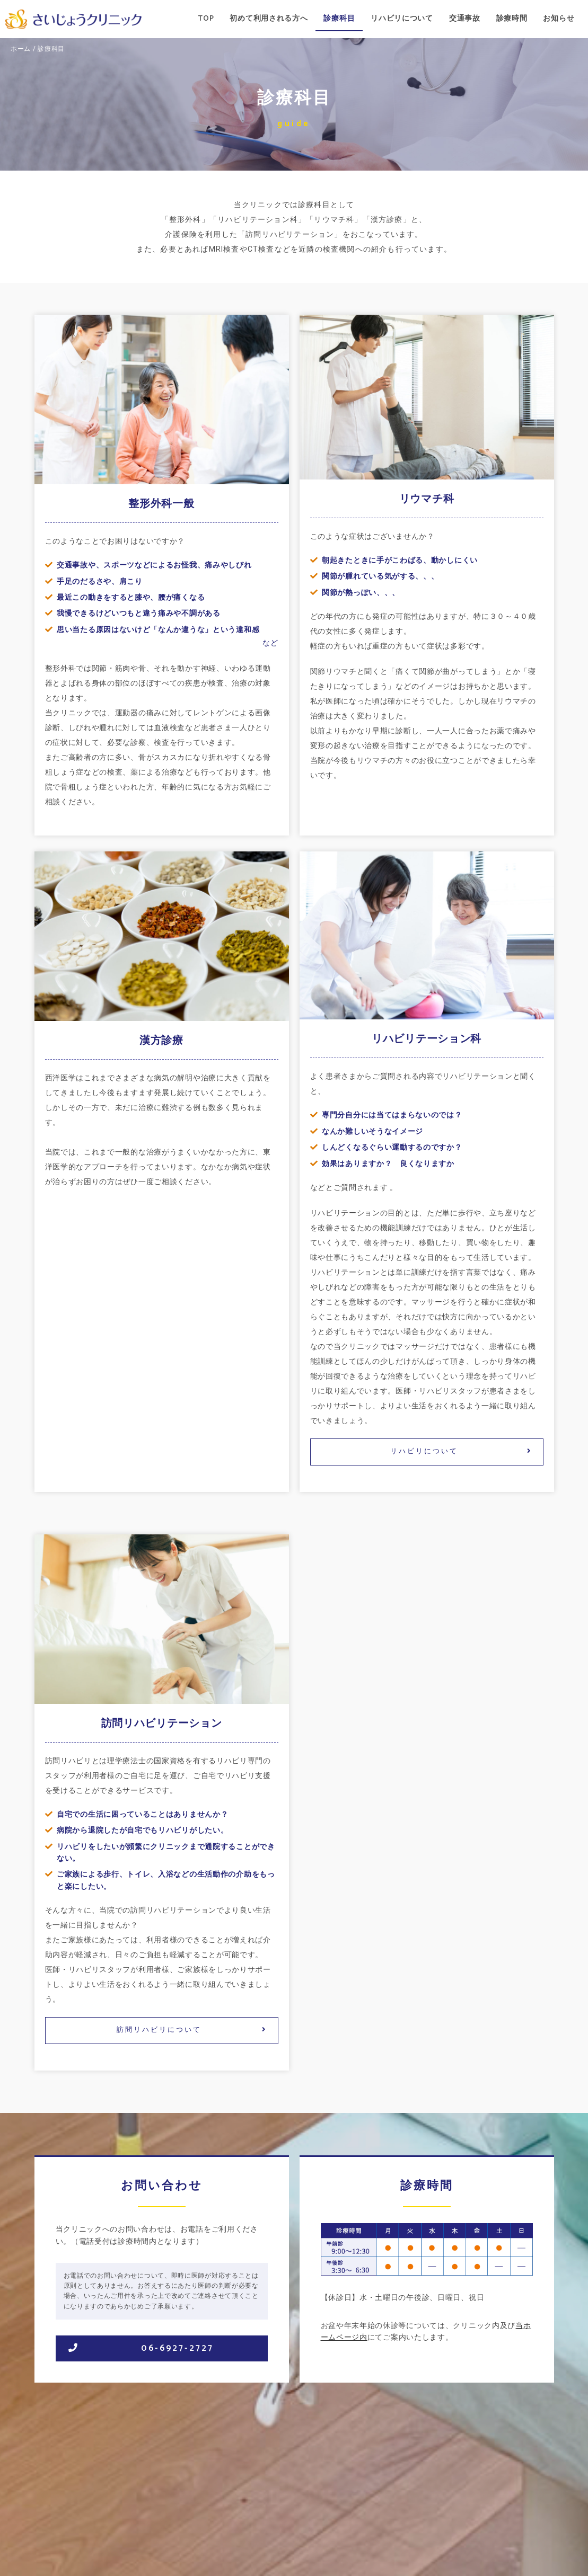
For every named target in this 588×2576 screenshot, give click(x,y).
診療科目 (339, 19)
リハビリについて (402, 19)
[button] (426, 1451)
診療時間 (512, 19)
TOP (206, 19)
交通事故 (464, 19)
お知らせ (558, 19)
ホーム (21, 48)
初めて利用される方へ (269, 19)
